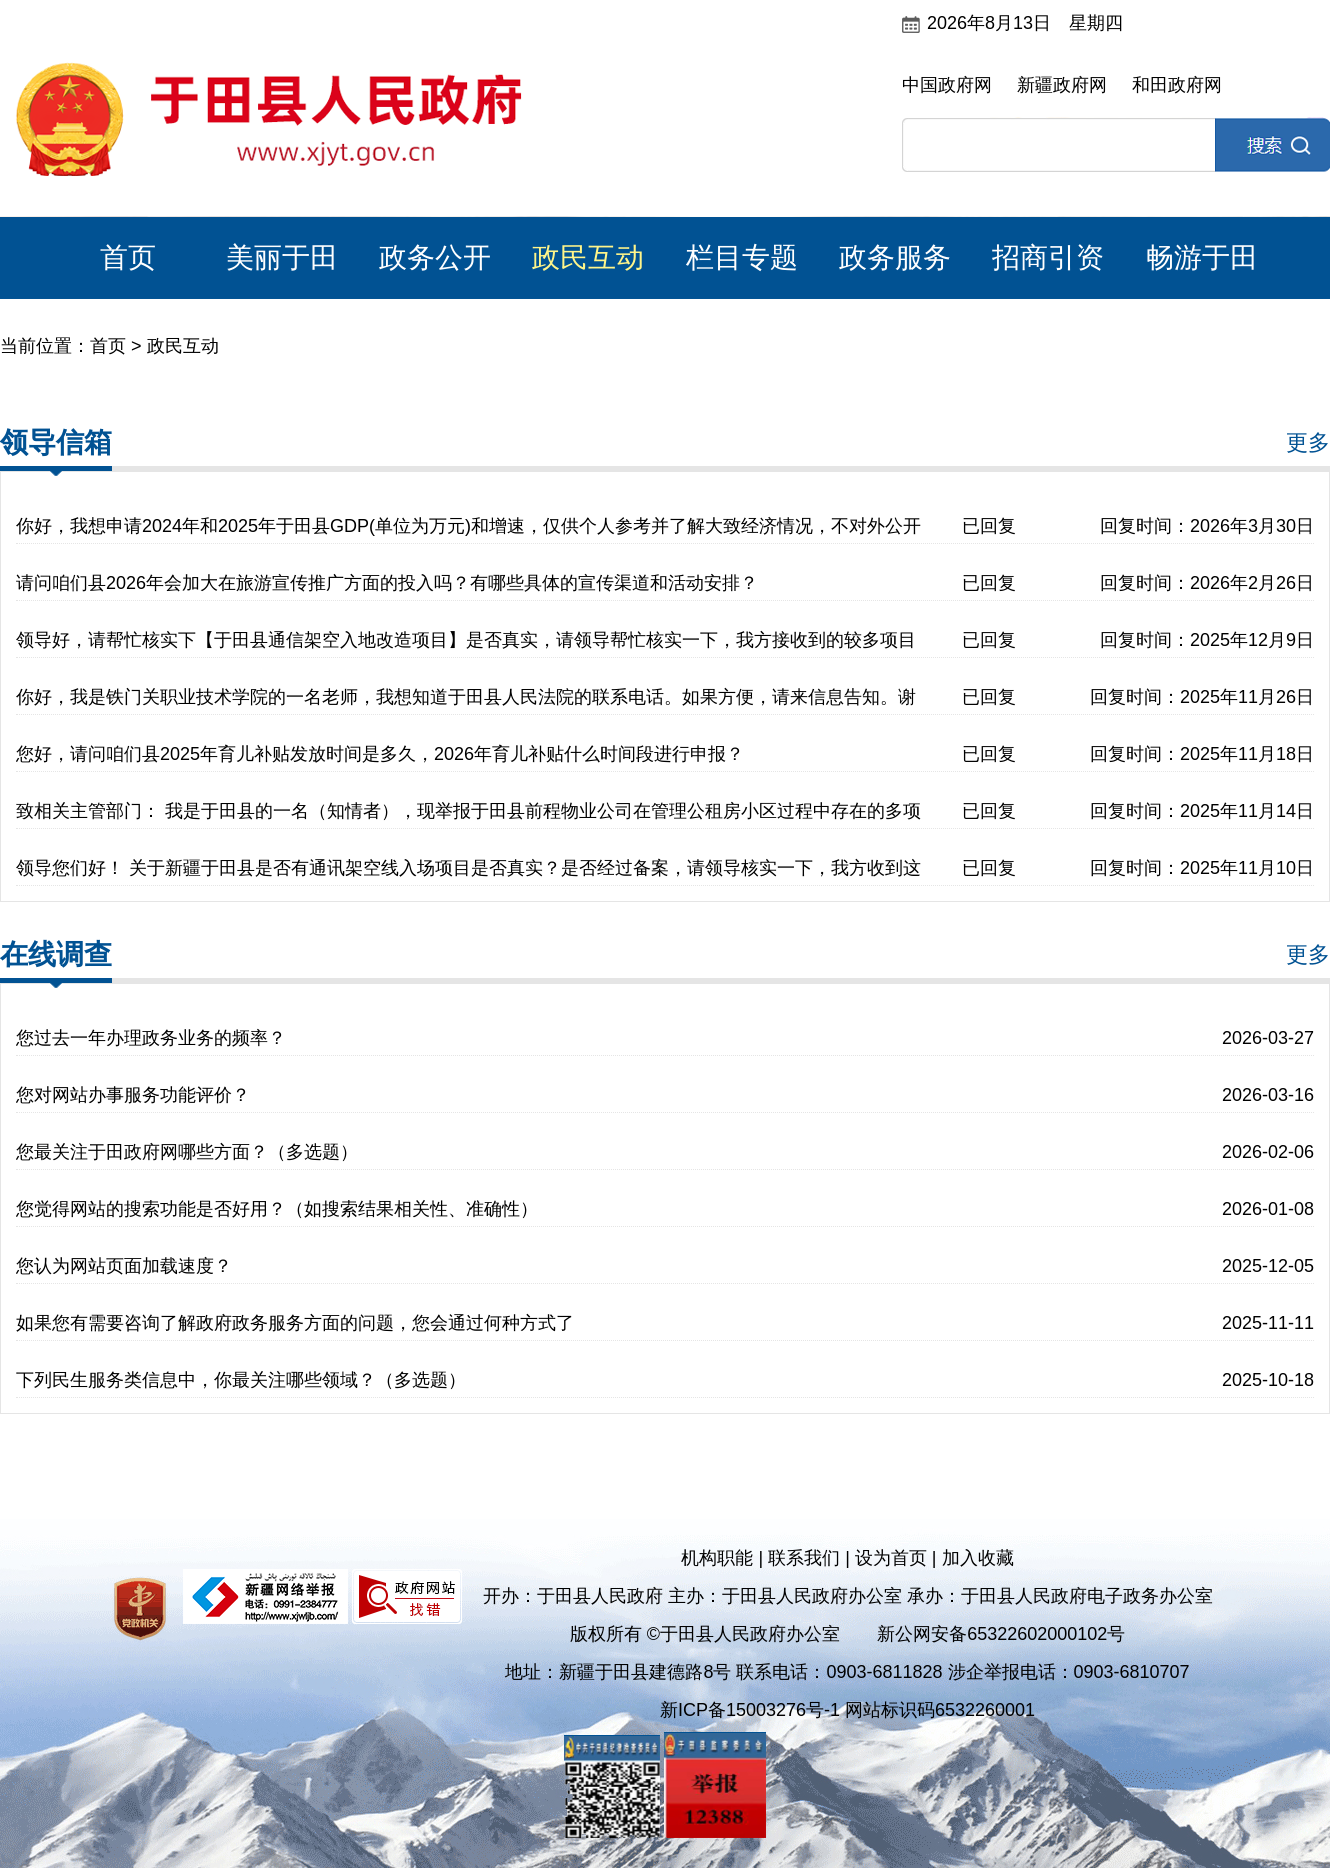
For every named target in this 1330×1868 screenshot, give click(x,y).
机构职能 (717, 1558)
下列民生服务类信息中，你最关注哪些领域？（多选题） (241, 1380)
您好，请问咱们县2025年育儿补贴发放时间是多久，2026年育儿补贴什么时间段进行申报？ (380, 754)
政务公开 (435, 257)
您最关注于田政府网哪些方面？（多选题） (187, 1152)
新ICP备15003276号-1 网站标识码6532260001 (847, 1710)
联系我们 (804, 1558)
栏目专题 (742, 257)
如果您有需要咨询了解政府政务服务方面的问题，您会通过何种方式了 (295, 1323)
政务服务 (895, 257)
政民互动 (588, 257)
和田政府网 (1177, 85)
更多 (1308, 442)
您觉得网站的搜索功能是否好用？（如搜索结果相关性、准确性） (277, 1209)
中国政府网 (947, 85)
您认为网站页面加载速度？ (124, 1266)
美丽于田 (282, 257)
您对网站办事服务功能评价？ (133, 1095)
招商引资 (1048, 257)
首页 (128, 257)
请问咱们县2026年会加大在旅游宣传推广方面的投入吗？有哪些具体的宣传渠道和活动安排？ (387, 583)
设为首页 (891, 1558)
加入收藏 (978, 1558)
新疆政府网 (1062, 85)
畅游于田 (1202, 257)
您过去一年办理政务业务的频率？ (151, 1038)
